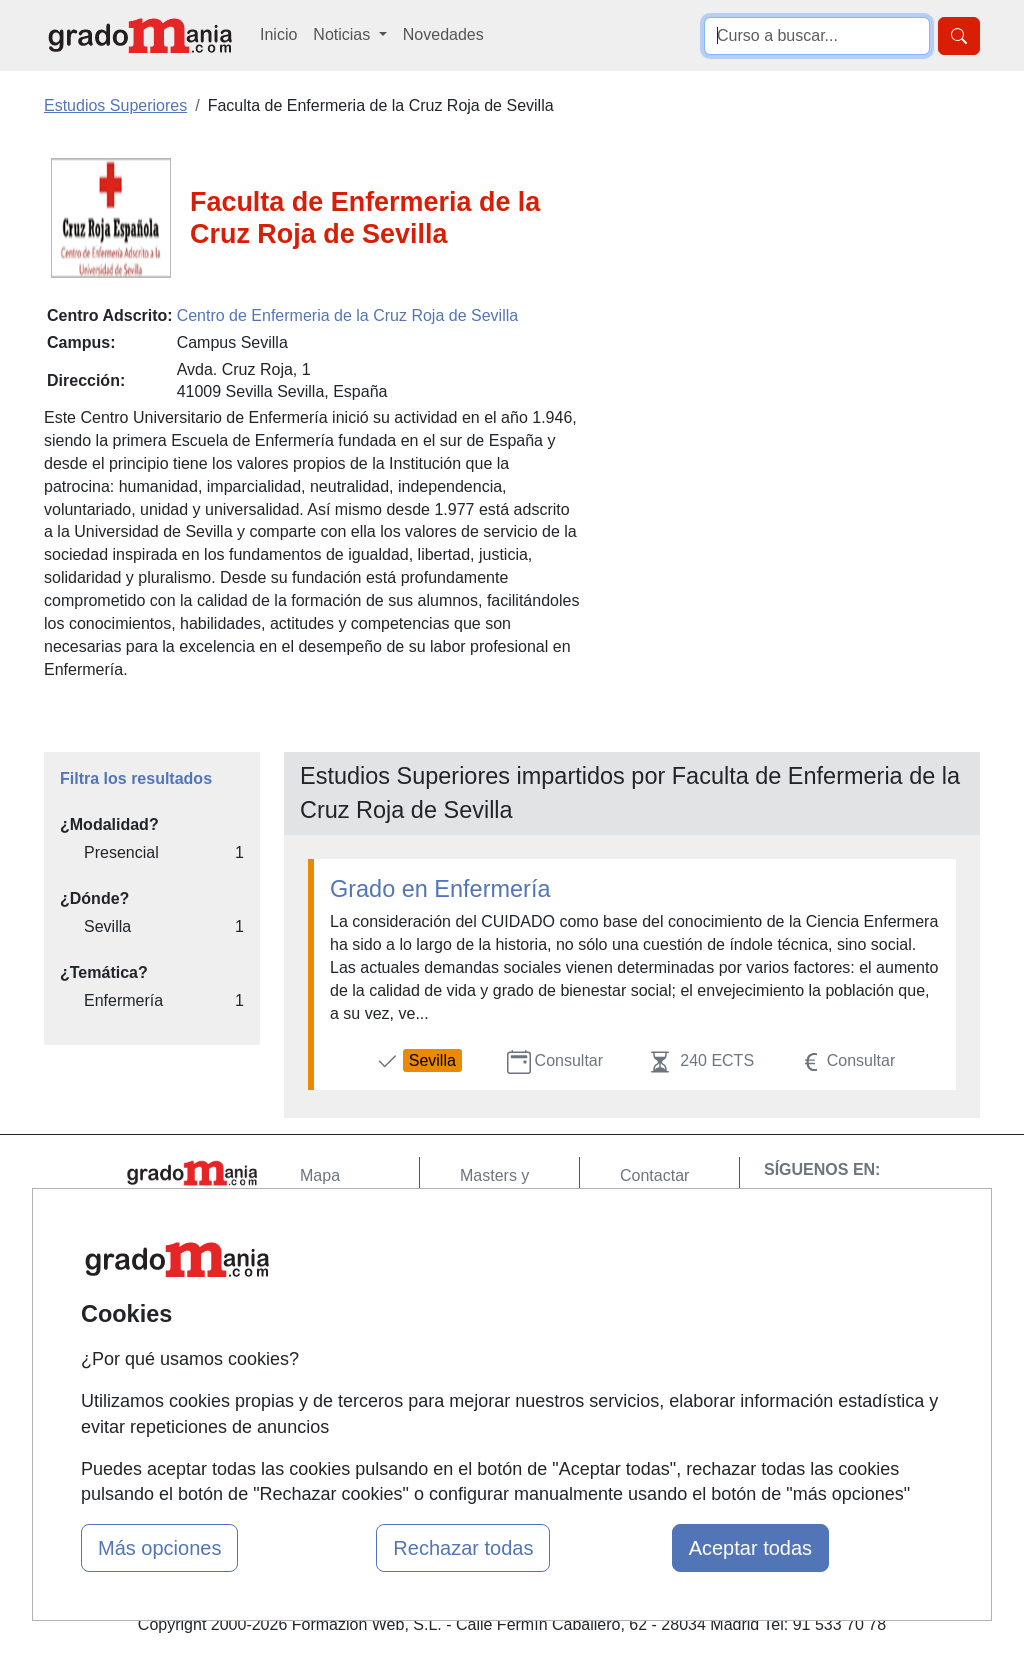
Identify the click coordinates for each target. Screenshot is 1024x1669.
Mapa (320, 1175)
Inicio (278, 34)
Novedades (443, 34)
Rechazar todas (463, 1548)
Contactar (654, 1175)
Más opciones (159, 1548)
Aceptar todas (750, 1548)
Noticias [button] (343, 34)
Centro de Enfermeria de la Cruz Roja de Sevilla (348, 315)
